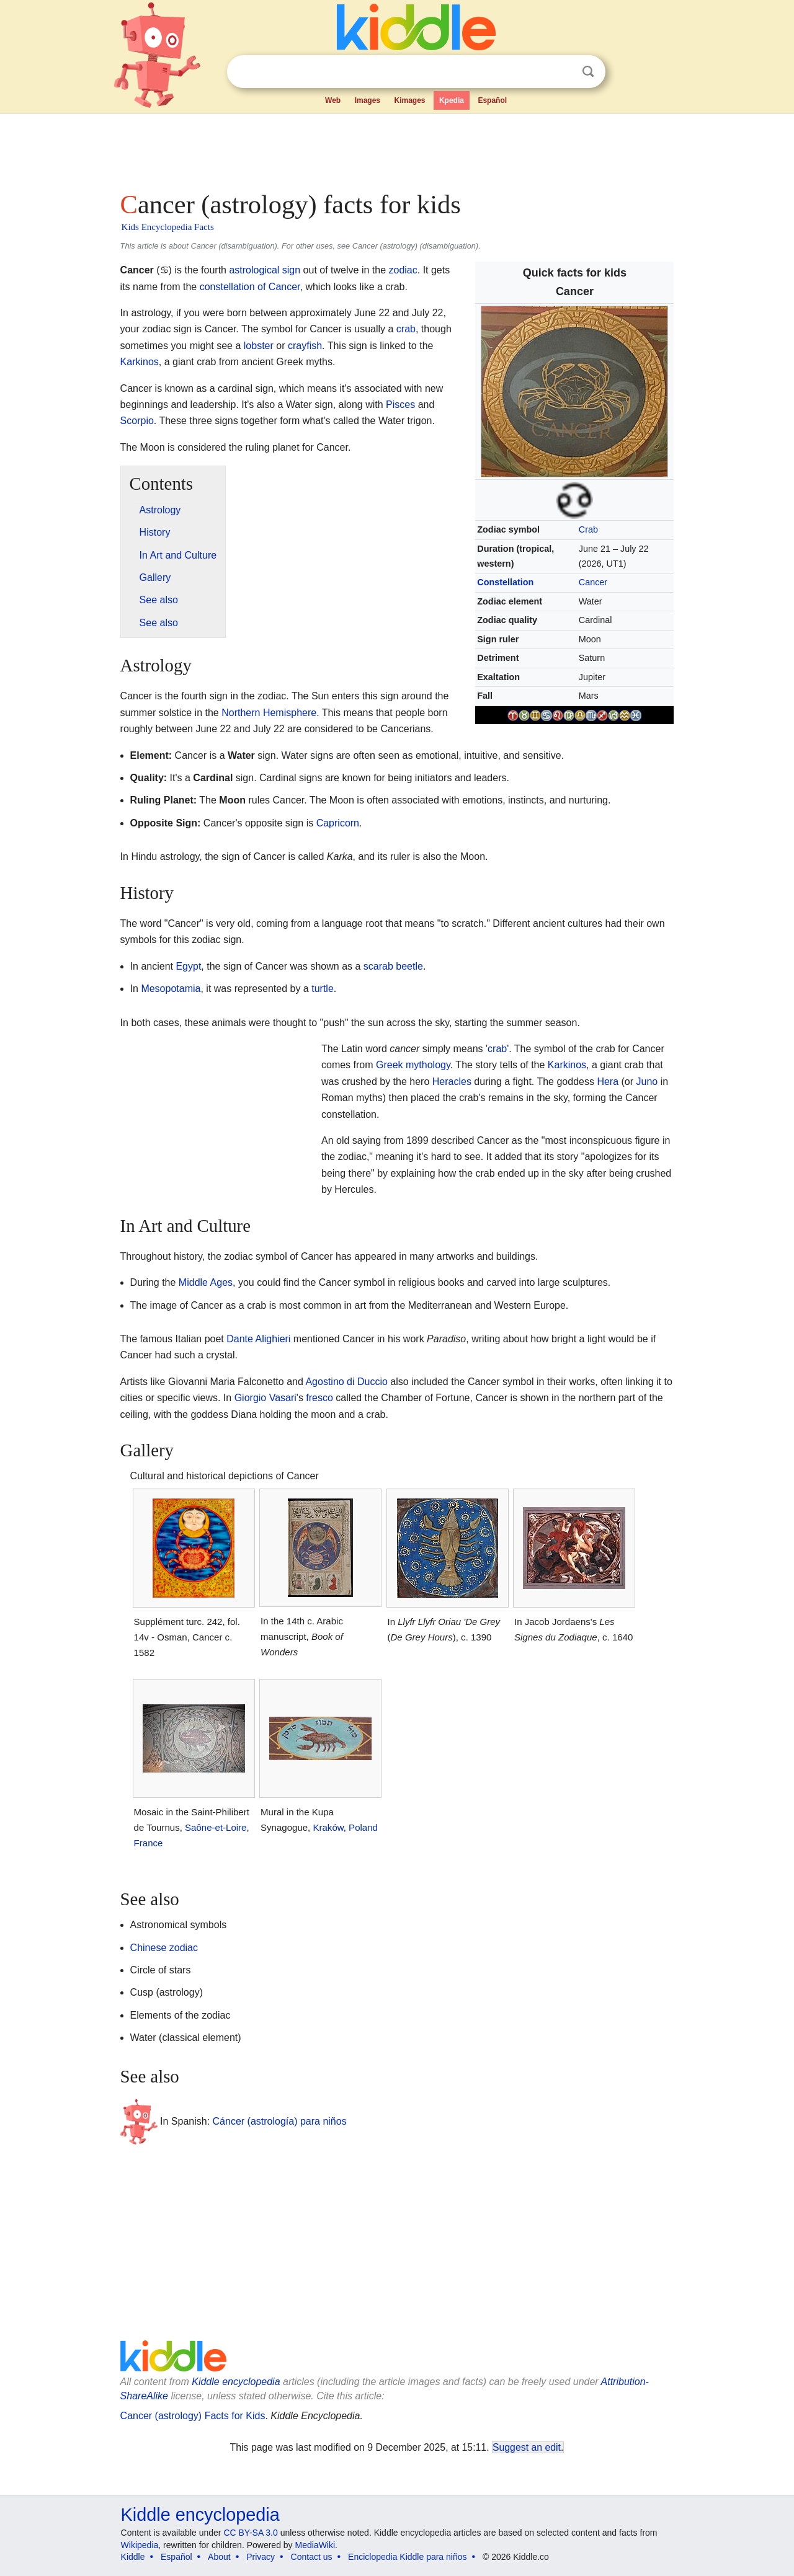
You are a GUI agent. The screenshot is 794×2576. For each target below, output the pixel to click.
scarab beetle (393, 966)
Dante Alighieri (258, 1339)
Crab (588, 529)
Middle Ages (206, 1282)
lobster (259, 345)
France (148, 1843)
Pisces (400, 404)
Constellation (505, 582)
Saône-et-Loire (215, 1827)
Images (367, 100)
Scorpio (137, 420)
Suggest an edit (527, 2447)
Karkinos (139, 361)
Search (588, 72)
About (219, 2557)
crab (406, 329)
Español (492, 100)
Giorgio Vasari (265, 1397)
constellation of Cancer (250, 286)
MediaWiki (315, 2545)
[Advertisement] (396, 149)
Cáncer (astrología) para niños (280, 2121)
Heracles (451, 1081)
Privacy (260, 2557)
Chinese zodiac (164, 1947)
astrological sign (264, 270)
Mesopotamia (170, 988)
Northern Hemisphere (268, 712)
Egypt (188, 966)
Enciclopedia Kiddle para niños (407, 2557)
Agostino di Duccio (346, 1381)
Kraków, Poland (345, 1827)
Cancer (593, 582)
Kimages (409, 100)
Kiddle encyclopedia (236, 2381)
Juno (647, 1081)
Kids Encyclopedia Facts (168, 227)
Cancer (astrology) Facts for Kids (192, 2415)
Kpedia (451, 100)
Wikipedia (140, 2545)
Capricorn (337, 823)
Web (333, 100)
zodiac (402, 270)
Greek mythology (413, 1065)
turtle (322, 988)
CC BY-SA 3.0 (250, 2533)
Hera (607, 1081)
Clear (562, 71)
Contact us (311, 2557)
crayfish (305, 345)
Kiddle (133, 2557)
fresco (319, 1397)
